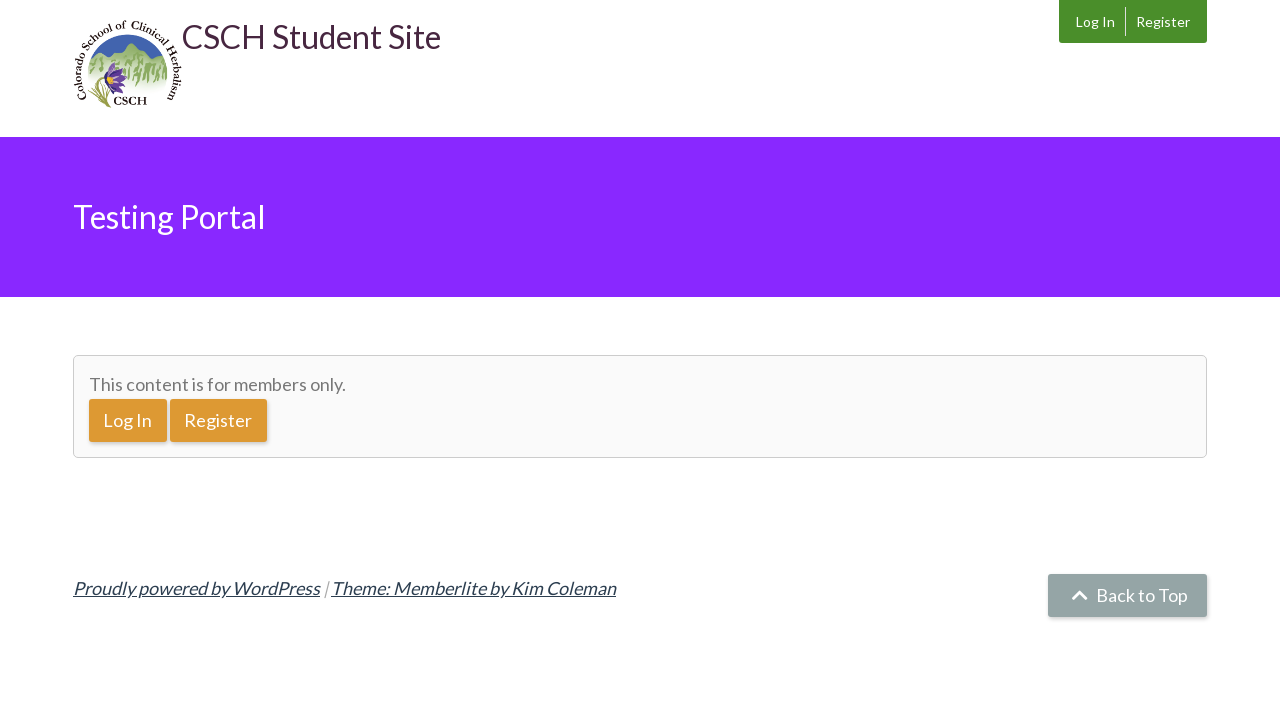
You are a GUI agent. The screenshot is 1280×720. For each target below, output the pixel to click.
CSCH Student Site (311, 36)
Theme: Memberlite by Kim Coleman (473, 588)
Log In (1095, 21)
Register (1163, 21)
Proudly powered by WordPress (196, 588)
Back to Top (1127, 595)
